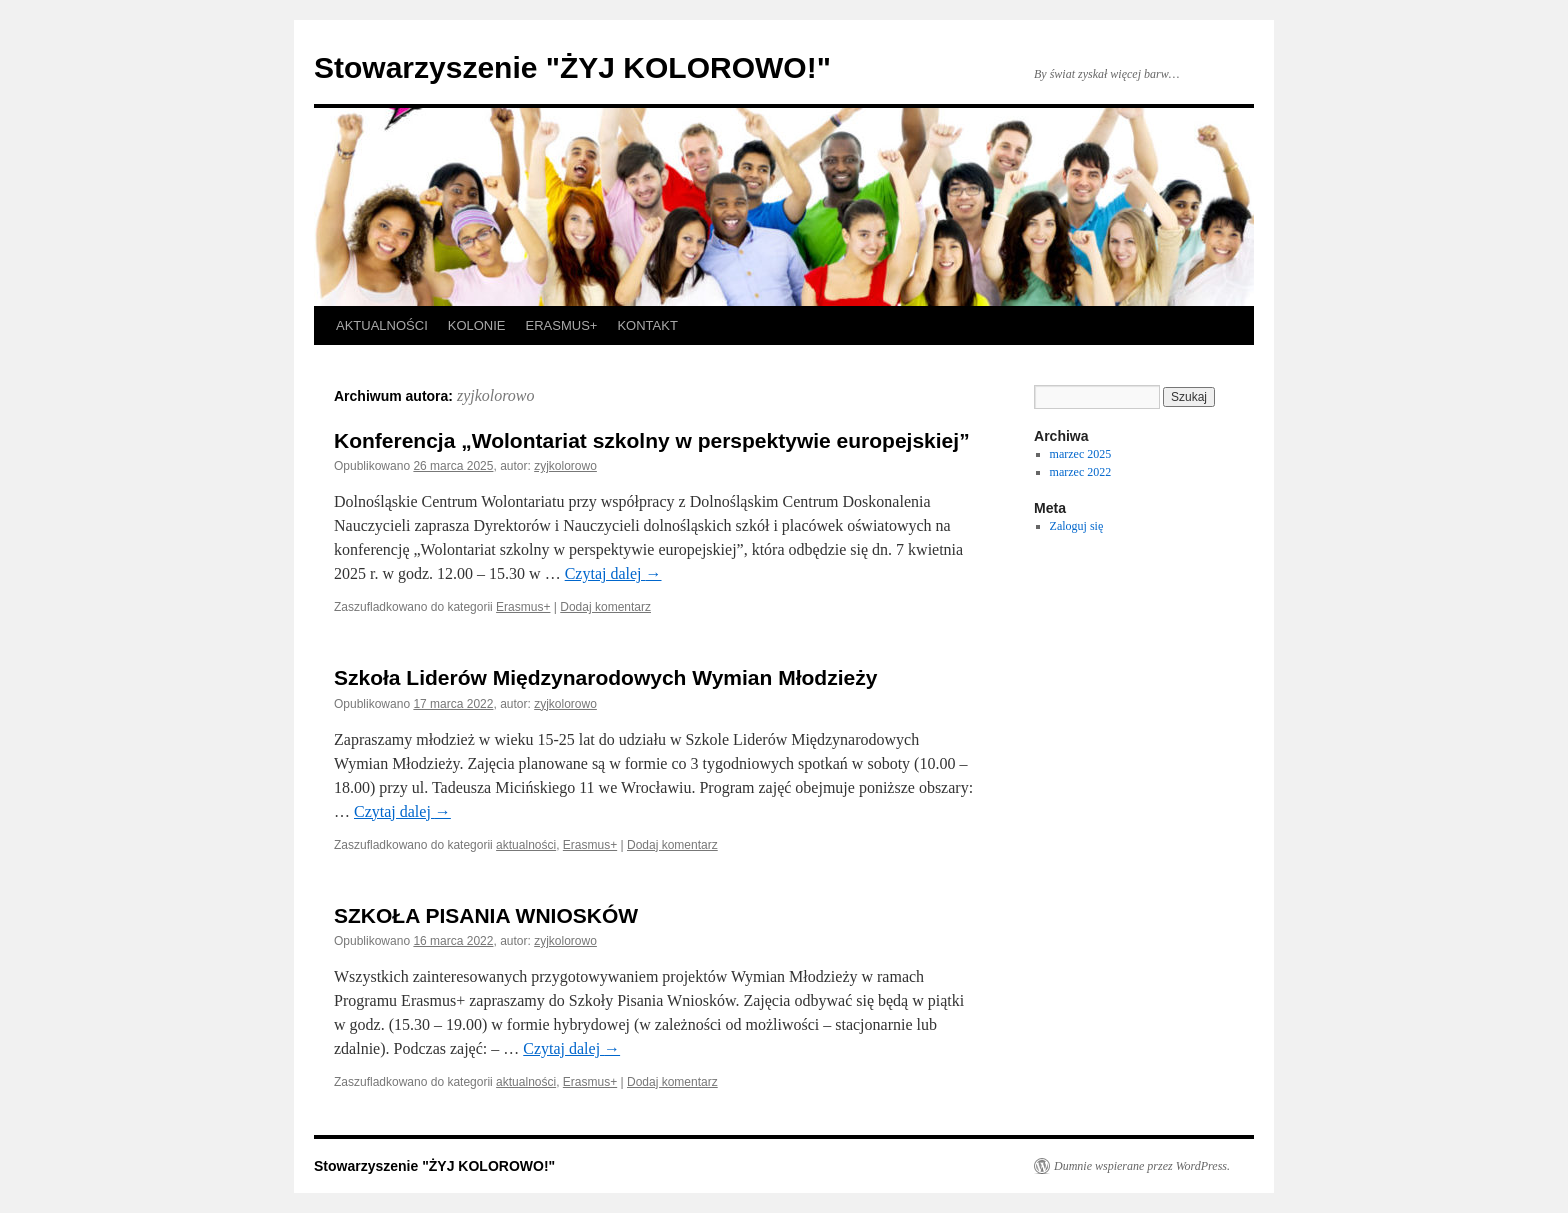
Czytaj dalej (613, 573)
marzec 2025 (1081, 454)
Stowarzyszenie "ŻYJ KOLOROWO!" (572, 67)
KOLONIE (477, 325)
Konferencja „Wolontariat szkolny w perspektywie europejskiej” (652, 440)
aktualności (526, 845)
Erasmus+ (523, 607)
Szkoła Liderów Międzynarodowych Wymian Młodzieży (605, 677)
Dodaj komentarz (605, 607)
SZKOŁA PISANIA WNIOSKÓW (486, 915)
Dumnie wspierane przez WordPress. (1142, 1166)
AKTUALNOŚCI (382, 325)
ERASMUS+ (562, 325)
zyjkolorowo (496, 395)
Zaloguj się (1077, 526)
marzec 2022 (1081, 472)
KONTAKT (647, 325)
